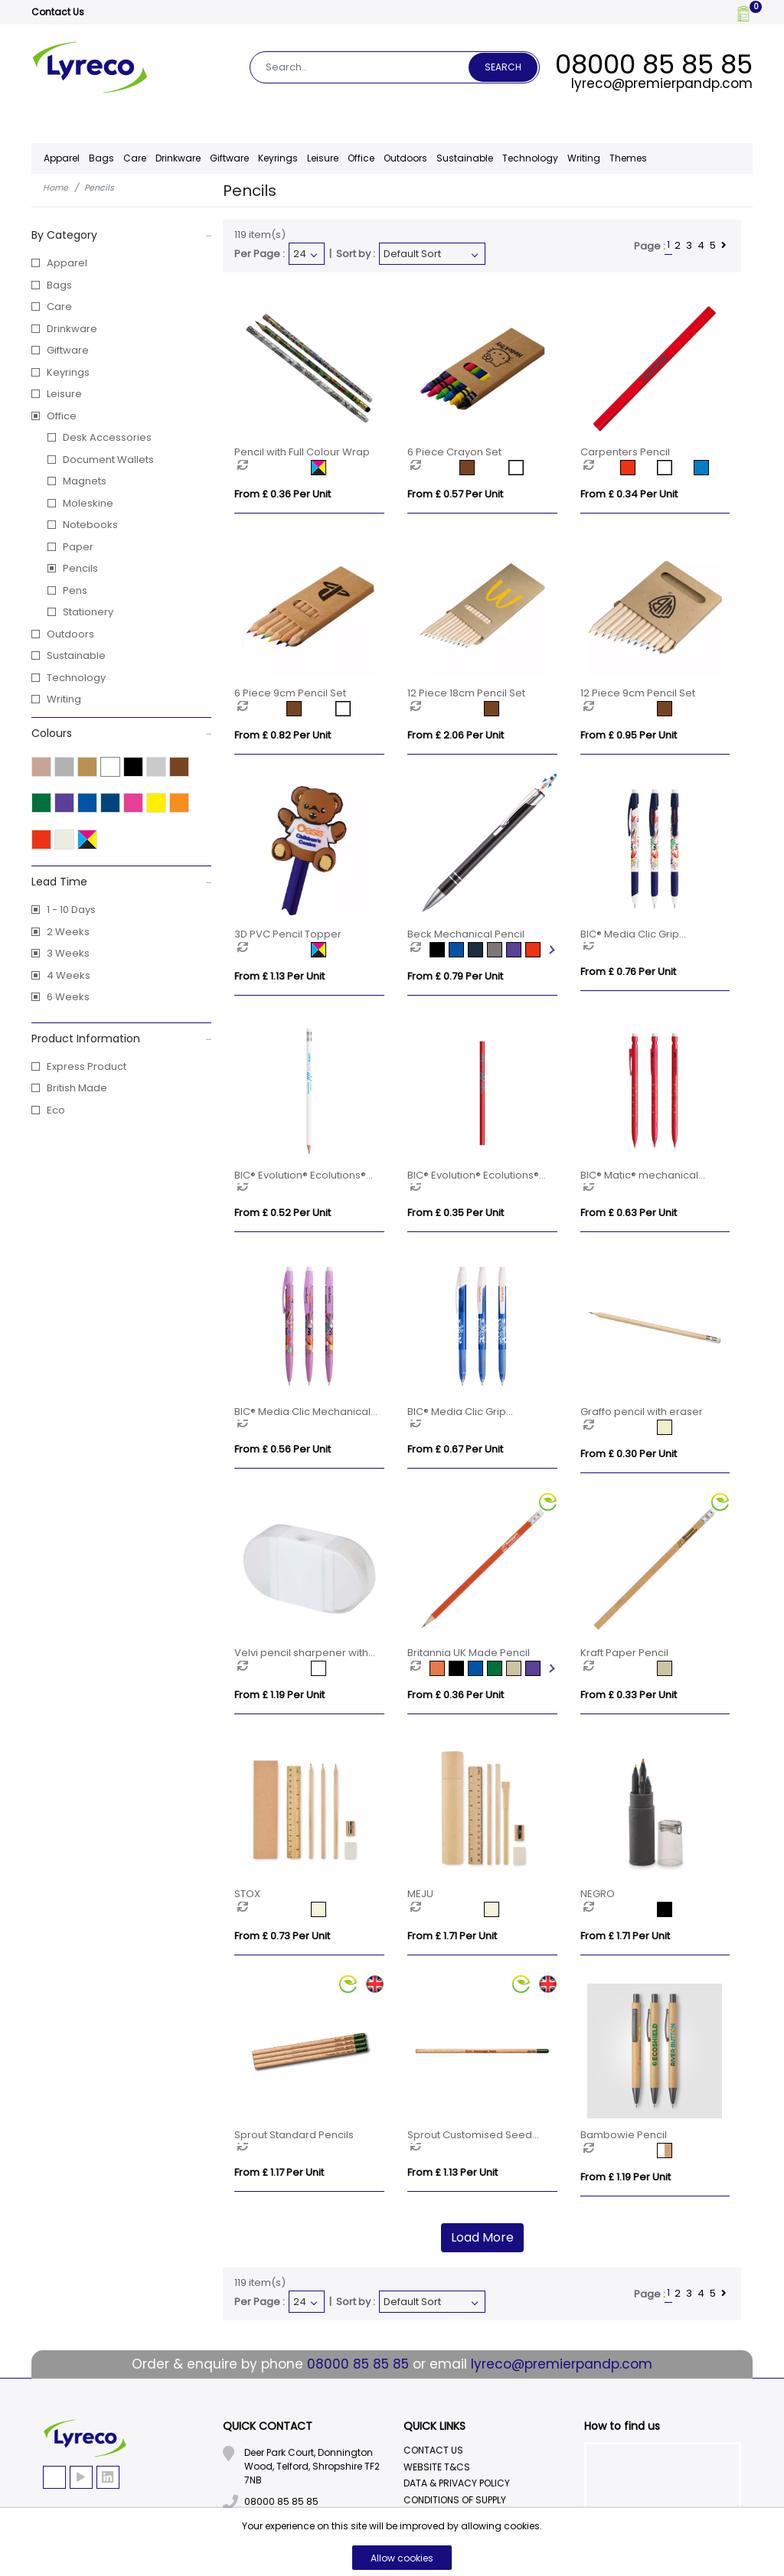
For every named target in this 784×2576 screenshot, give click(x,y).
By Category (121, 235)
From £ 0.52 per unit (282, 1212)
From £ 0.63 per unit (628, 1212)
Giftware (68, 350)
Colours (121, 733)
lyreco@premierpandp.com (662, 83)
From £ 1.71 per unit (452, 1936)
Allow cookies (402, 2558)
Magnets (84, 481)
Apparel (67, 263)
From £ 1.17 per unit (279, 2172)
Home (55, 187)
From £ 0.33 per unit (628, 1694)
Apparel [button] (62, 158)
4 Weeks (68, 975)
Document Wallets (108, 459)
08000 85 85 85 (654, 64)
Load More (482, 2237)
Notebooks (90, 524)
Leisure (64, 393)
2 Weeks (68, 931)
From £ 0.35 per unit (455, 1212)
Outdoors (70, 634)
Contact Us (57, 11)
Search (503, 66)
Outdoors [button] (405, 158)
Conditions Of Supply (454, 2499)
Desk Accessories (107, 437)
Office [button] (361, 158)
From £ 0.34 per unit (629, 494)
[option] (274, 467)
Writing (583, 158)
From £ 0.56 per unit (282, 1449)
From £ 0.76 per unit (628, 971)
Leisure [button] (322, 158)
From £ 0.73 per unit (282, 1936)
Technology (76, 677)
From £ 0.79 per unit (455, 976)
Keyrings (68, 372)
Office (62, 416)
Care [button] (134, 158)
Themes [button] (628, 158)
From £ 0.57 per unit (455, 494)
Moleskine (88, 503)
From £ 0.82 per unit (282, 735)
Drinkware (72, 328)
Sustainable (464, 158)
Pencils (80, 568)
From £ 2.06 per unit (455, 735)
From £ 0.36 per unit (282, 494)
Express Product (86, 1066)
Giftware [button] (229, 158)
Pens (75, 590)
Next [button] (550, 949)
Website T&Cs (436, 2466)
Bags (59, 285)
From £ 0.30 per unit (628, 1453)
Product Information (121, 1038)
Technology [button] (530, 158)
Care (59, 306)
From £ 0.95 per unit (628, 735)
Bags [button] (101, 158)
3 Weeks (68, 953)
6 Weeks (68, 997)
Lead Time (121, 881)
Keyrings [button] (278, 158)
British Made (77, 1088)
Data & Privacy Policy (456, 2483)
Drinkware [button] (178, 158)
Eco (56, 1110)
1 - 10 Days (71, 909)
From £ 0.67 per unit (455, 1449)
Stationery (88, 612)
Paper (78, 547)
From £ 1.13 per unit (279, 976)
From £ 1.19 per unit (279, 1694)
